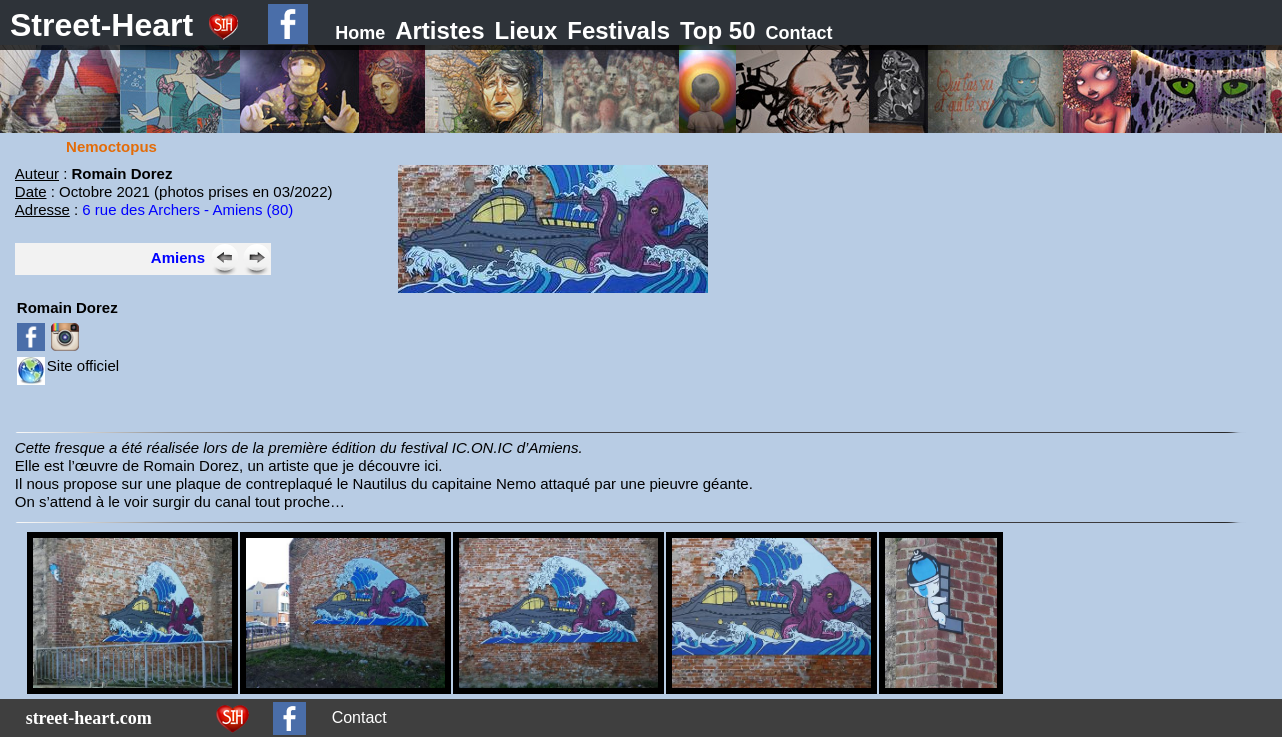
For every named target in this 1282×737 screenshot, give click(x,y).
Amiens (178, 257)
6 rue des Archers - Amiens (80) (187, 209)
